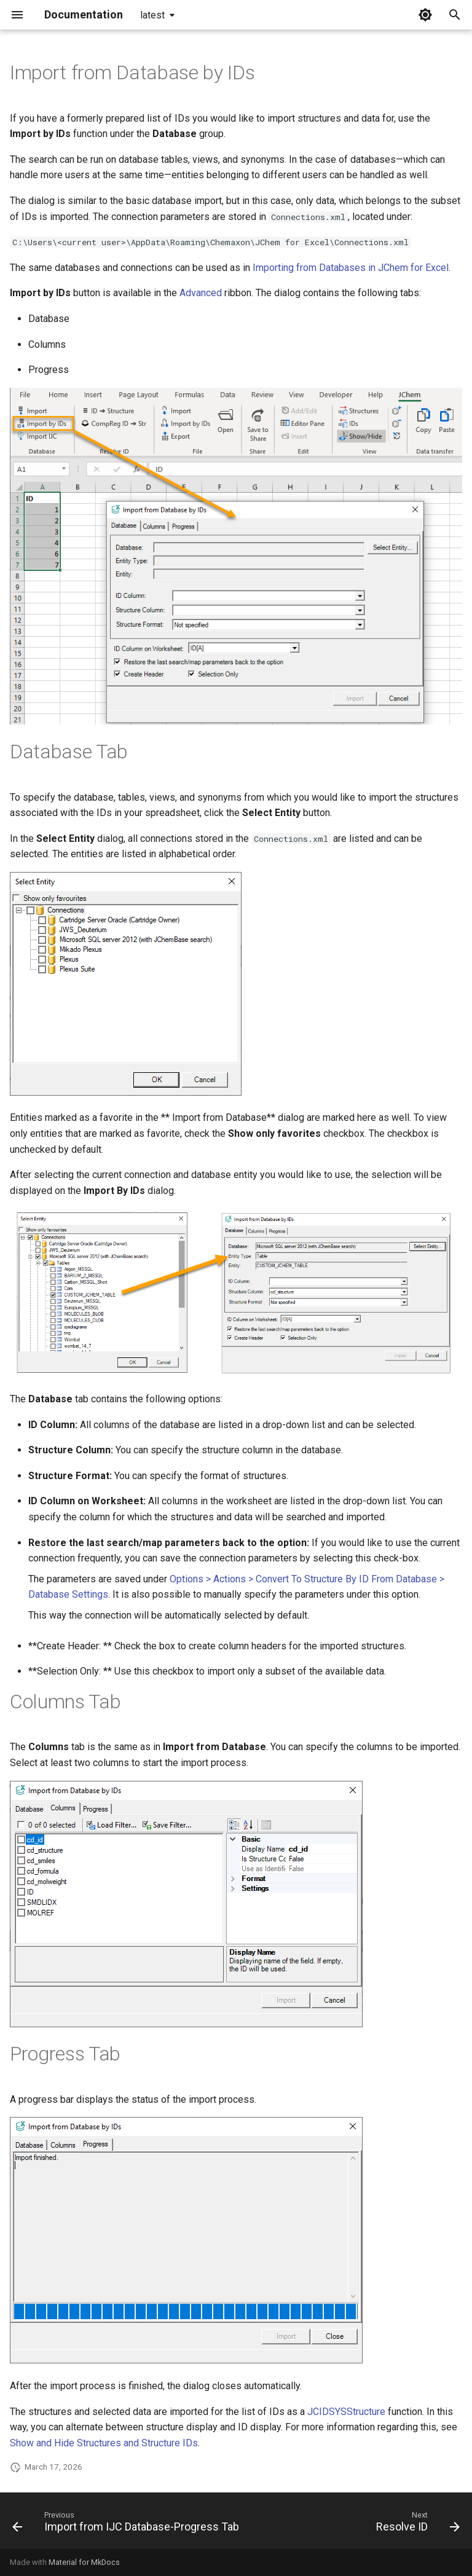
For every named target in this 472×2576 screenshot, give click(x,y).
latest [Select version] (152, 15)
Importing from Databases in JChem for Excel (351, 267)
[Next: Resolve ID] (416, 2524)
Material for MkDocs (84, 2562)
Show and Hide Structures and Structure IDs (104, 2443)
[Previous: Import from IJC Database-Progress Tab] (127, 2524)
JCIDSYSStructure (346, 2411)
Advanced (200, 293)
